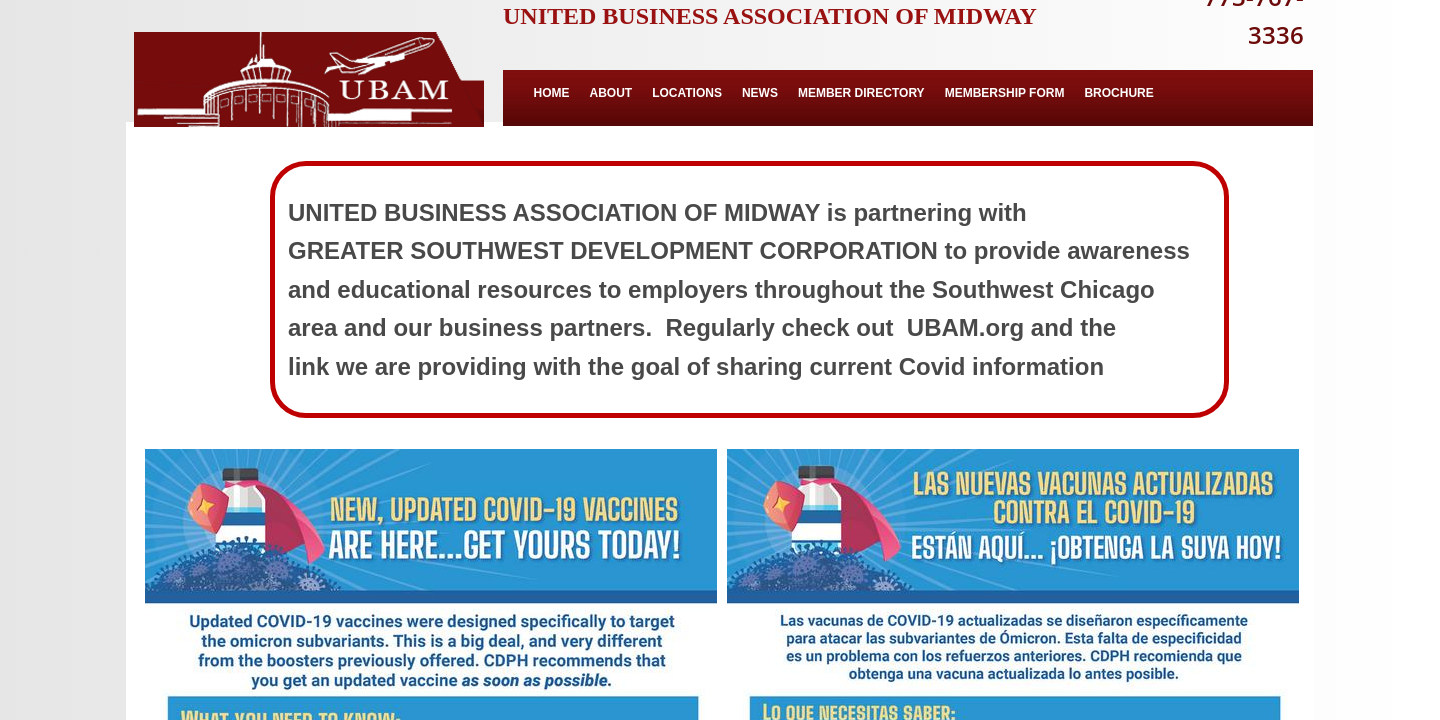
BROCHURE (1118, 93)
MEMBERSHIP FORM (1005, 93)
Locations (687, 93)
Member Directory (861, 93)
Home (552, 93)
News (760, 93)
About (611, 93)
